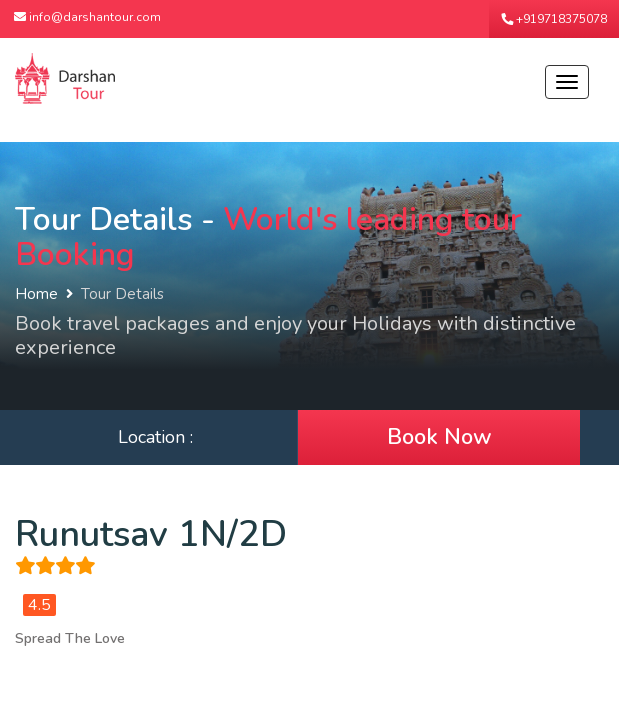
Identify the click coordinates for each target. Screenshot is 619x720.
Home (36, 294)
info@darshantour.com (87, 17)
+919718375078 (554, 19)
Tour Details (122, 294)
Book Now (439, 437)
